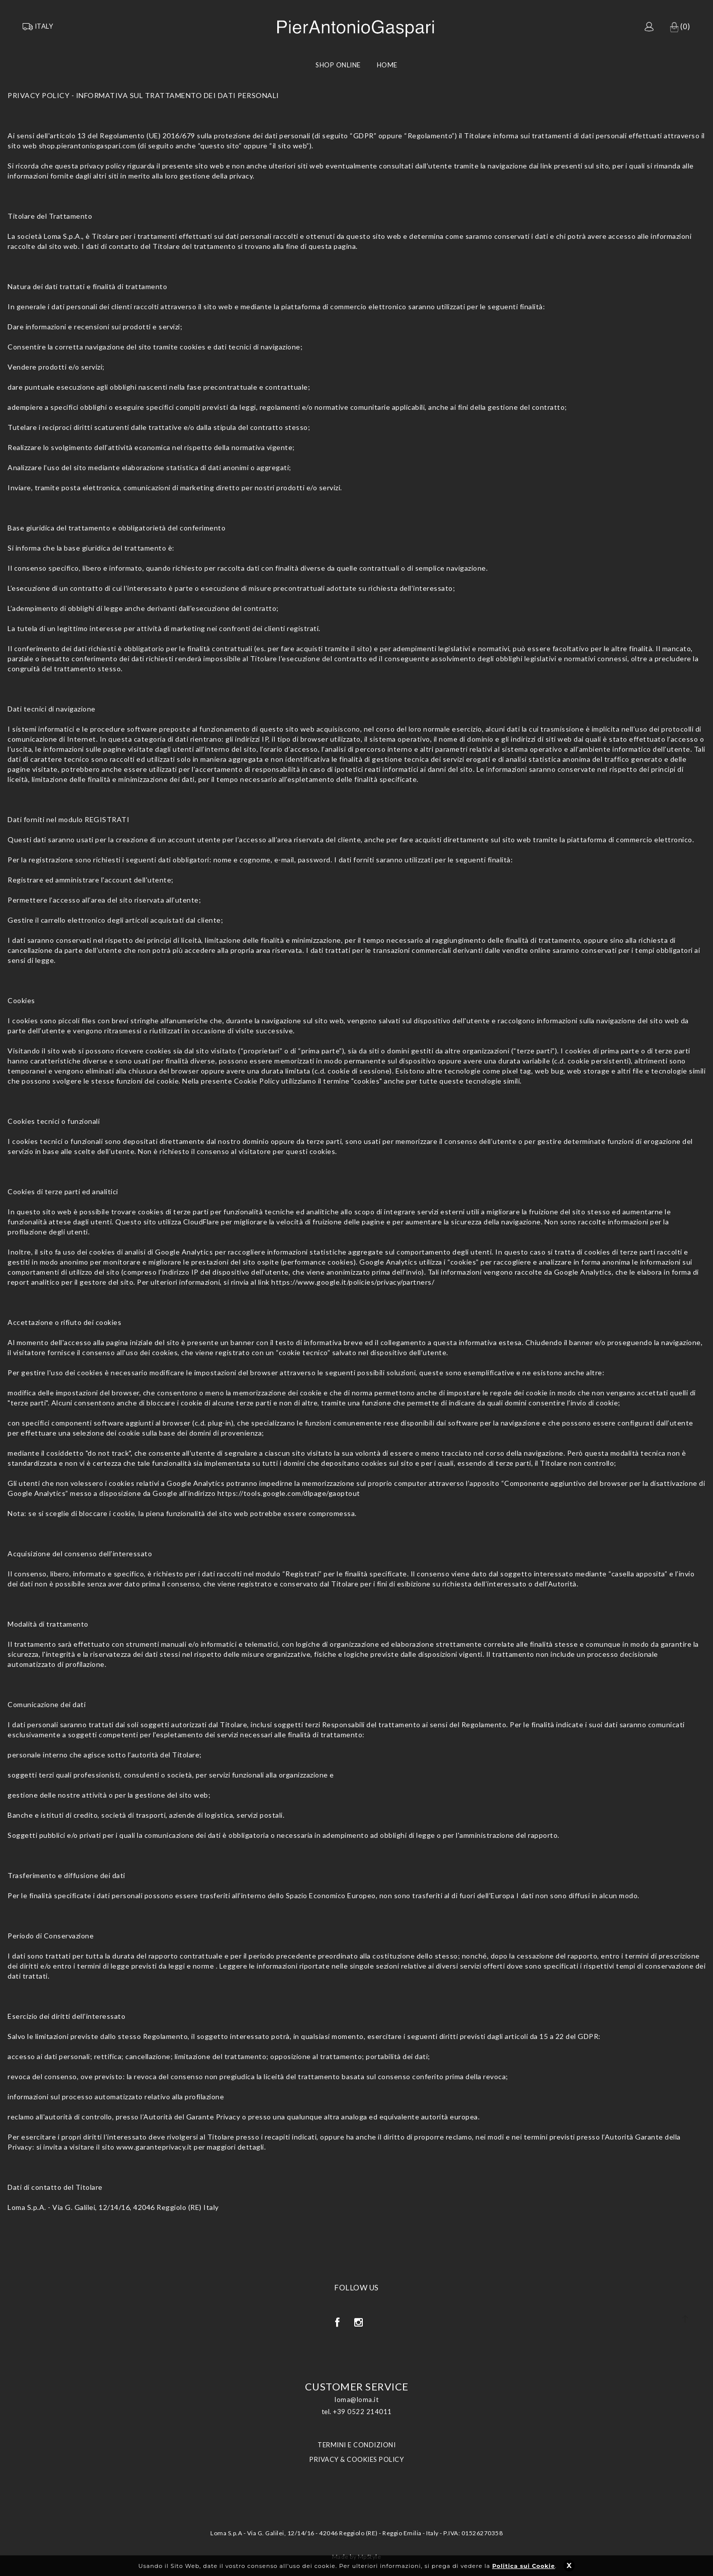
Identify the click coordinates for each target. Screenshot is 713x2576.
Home (387, 65)
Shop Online (338, 65)
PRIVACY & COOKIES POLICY (356, 2459)
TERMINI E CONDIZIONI (356, 2445)
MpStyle (369, 2556)
